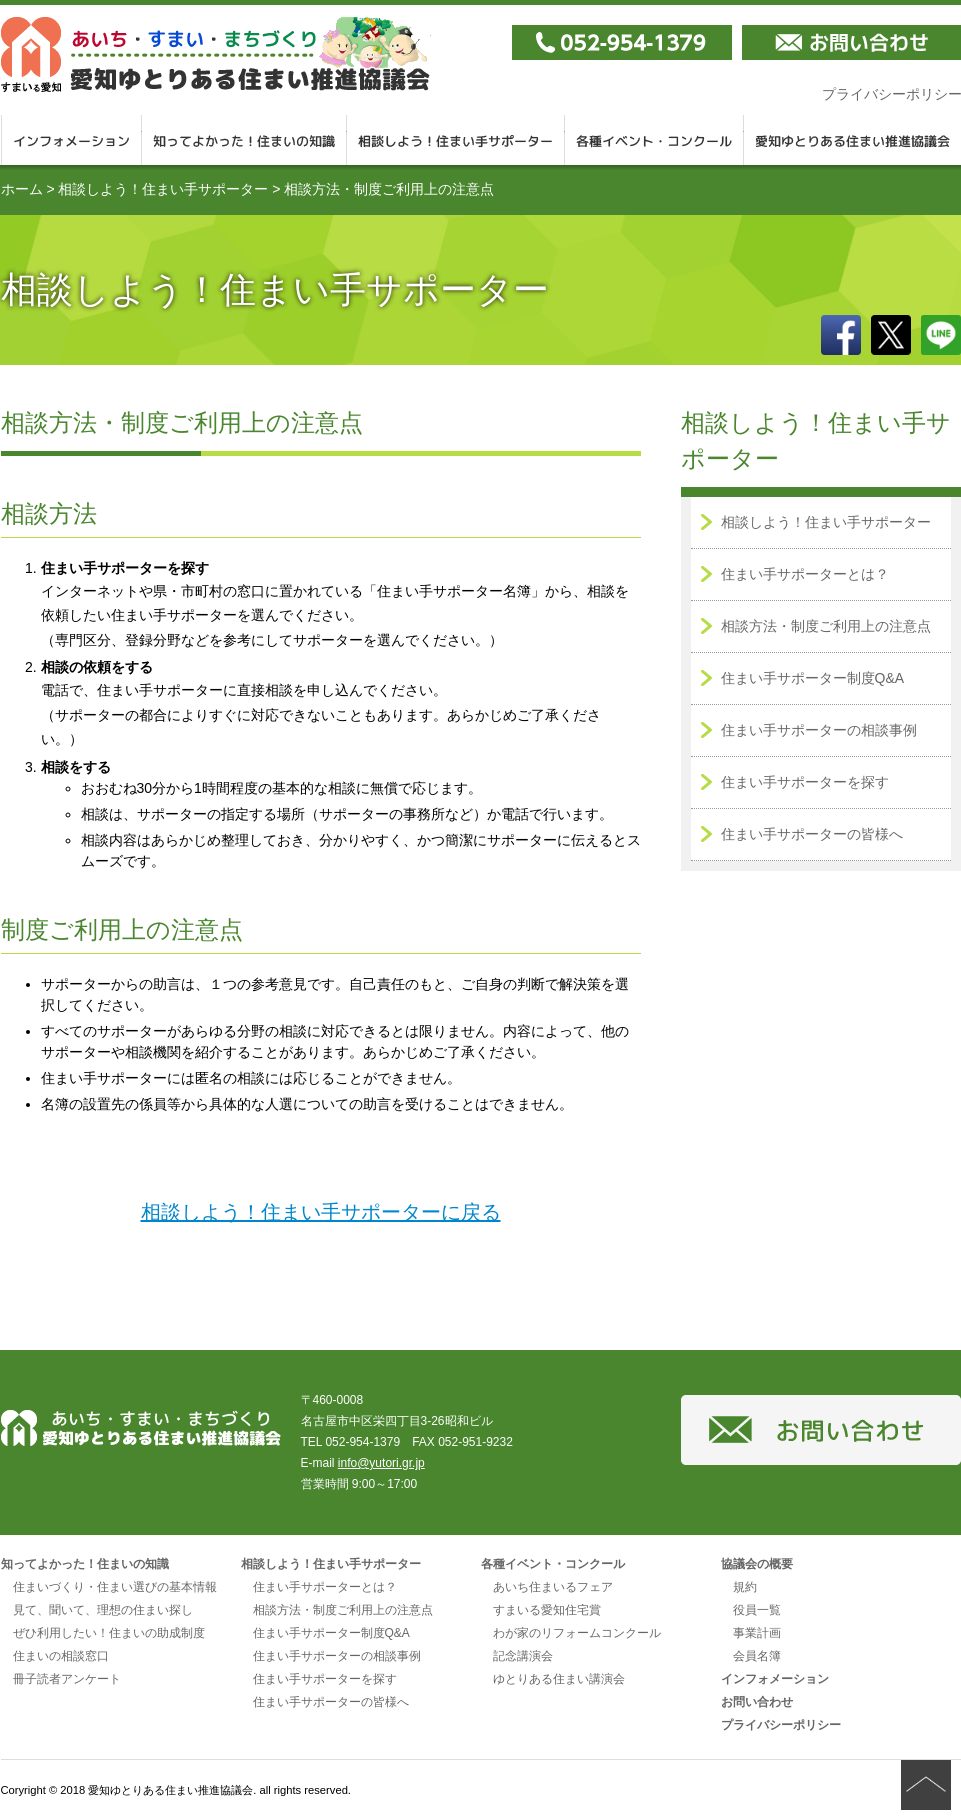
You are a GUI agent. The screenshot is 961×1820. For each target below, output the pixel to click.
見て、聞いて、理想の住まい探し (103, 1610)
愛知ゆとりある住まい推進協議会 (216, 54)
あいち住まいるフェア (553, 1587)
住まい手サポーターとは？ (805, 574)
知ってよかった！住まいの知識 (244, 140)
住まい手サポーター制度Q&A (813, 678)
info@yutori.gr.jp (381, 1463)
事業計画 (757, 1633)
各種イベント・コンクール (654, 140)
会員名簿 (757, 1656)
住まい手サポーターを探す (805, 782)
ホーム (22, 189)
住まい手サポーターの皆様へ (812, 834)
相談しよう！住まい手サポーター (456, 140)
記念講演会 (523, 1656)
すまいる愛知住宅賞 (547, 1610)
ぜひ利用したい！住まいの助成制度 (109, 1633)
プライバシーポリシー (781, 1725)
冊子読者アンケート (67, 1679)
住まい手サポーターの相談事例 (819, 730)
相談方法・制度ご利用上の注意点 (826, 626)
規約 (745, 1587)
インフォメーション (71, 140)
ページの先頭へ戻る (926, 1785)
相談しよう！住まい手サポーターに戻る (321, 1212)
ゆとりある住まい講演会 (559, 1679)
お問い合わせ (757, 1702)
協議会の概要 (757, 1564)
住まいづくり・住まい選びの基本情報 (115, 1587)
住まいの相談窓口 (61, 1656)
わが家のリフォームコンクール (577, 1633)
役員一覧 (757, 1610)
